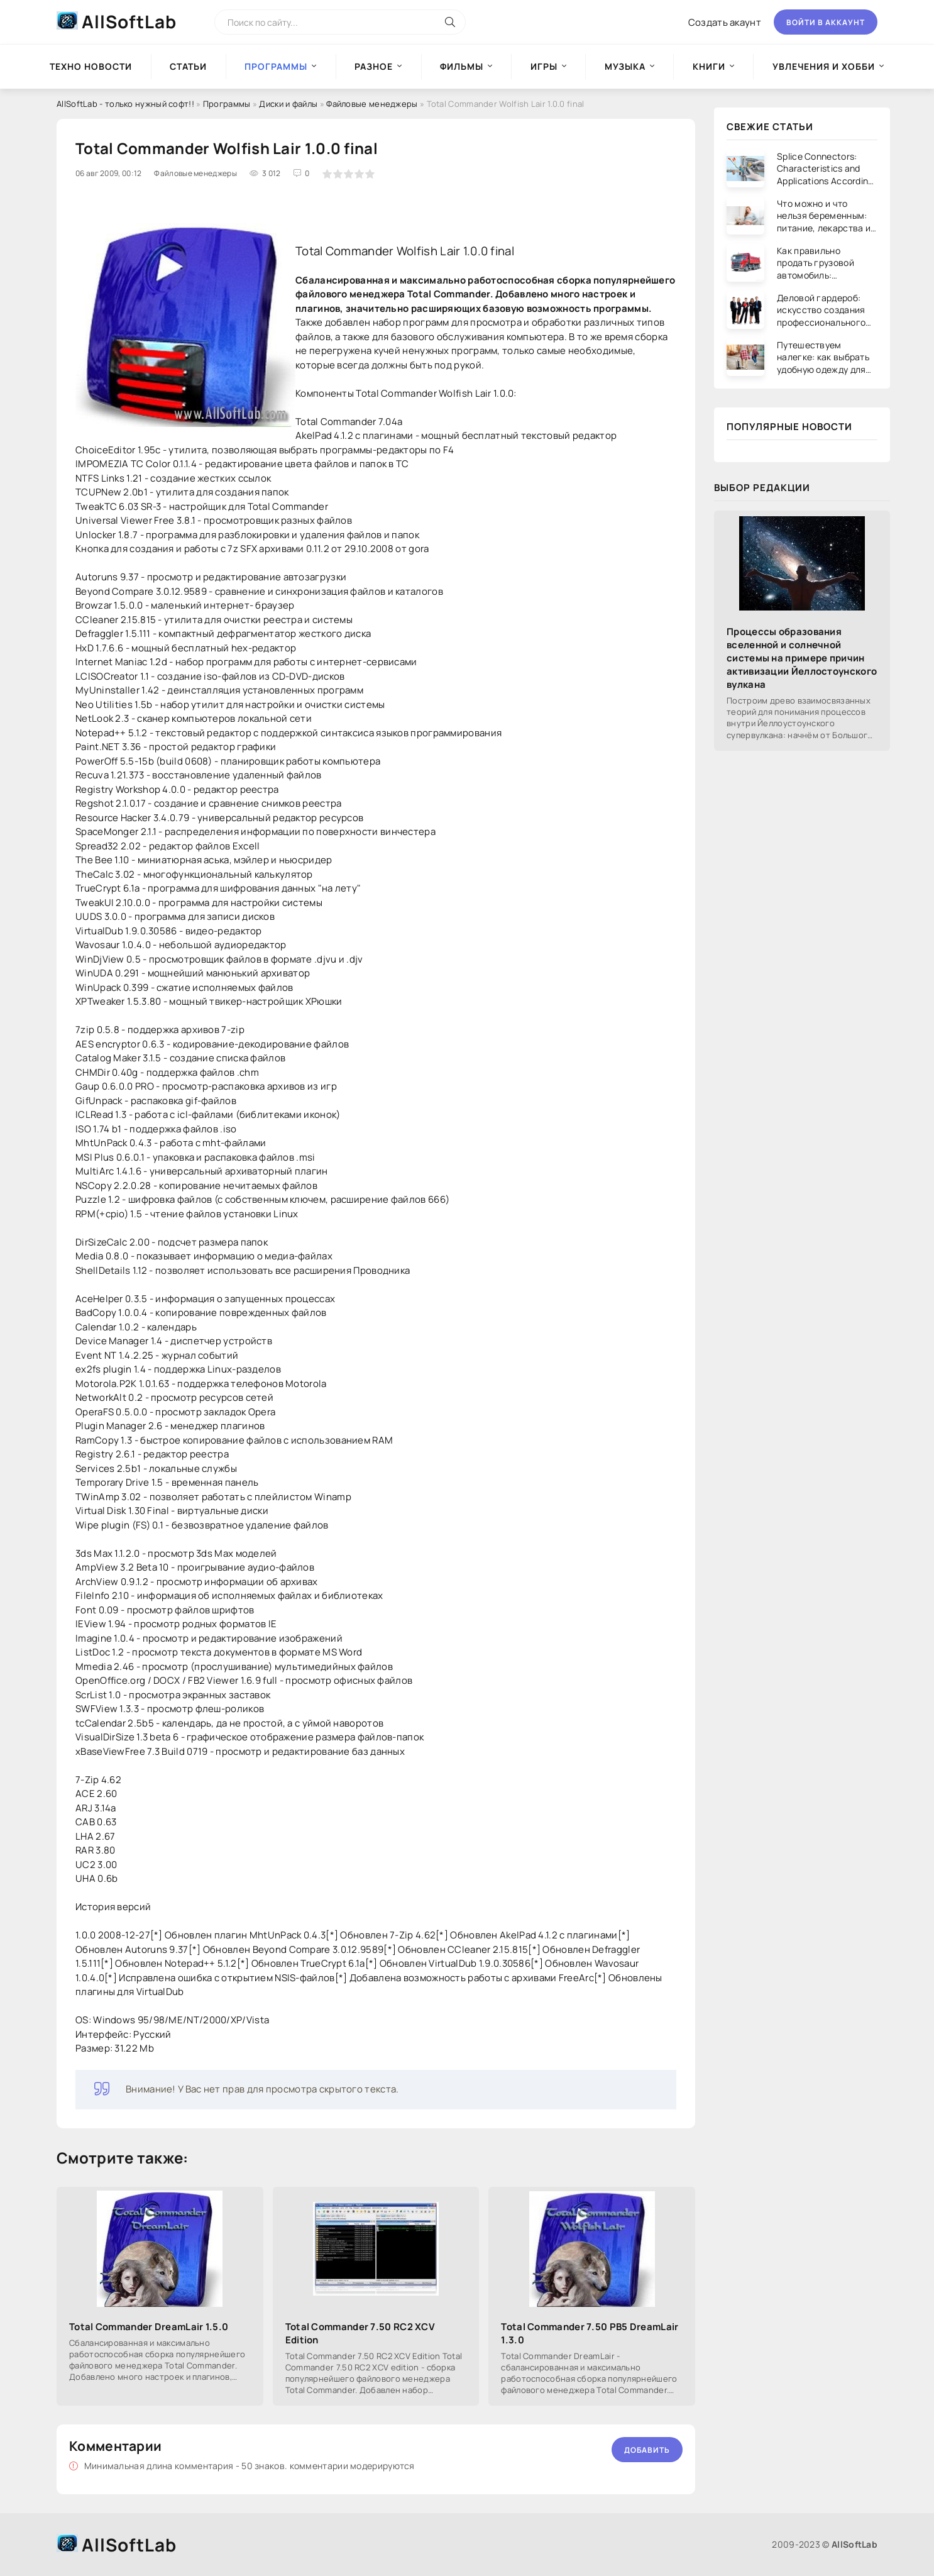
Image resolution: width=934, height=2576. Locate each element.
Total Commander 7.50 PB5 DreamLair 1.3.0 (589, 2333)
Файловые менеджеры (371, 103)
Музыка (625, 66)
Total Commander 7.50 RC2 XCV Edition (360, 2333)
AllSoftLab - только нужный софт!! (125, 103)
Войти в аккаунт (825, 22)
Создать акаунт (724, 22)
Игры (544, 66)
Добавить (647, 2450)
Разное (373, 66)
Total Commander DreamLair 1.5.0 (148, 2326)
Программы (227, 103)
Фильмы (461, 66)
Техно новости (91, 66)
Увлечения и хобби (823, 66)
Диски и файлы (288, 103)
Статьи (188, 66)
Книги (709, 66)
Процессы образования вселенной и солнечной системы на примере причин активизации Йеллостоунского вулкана (802, 658)
